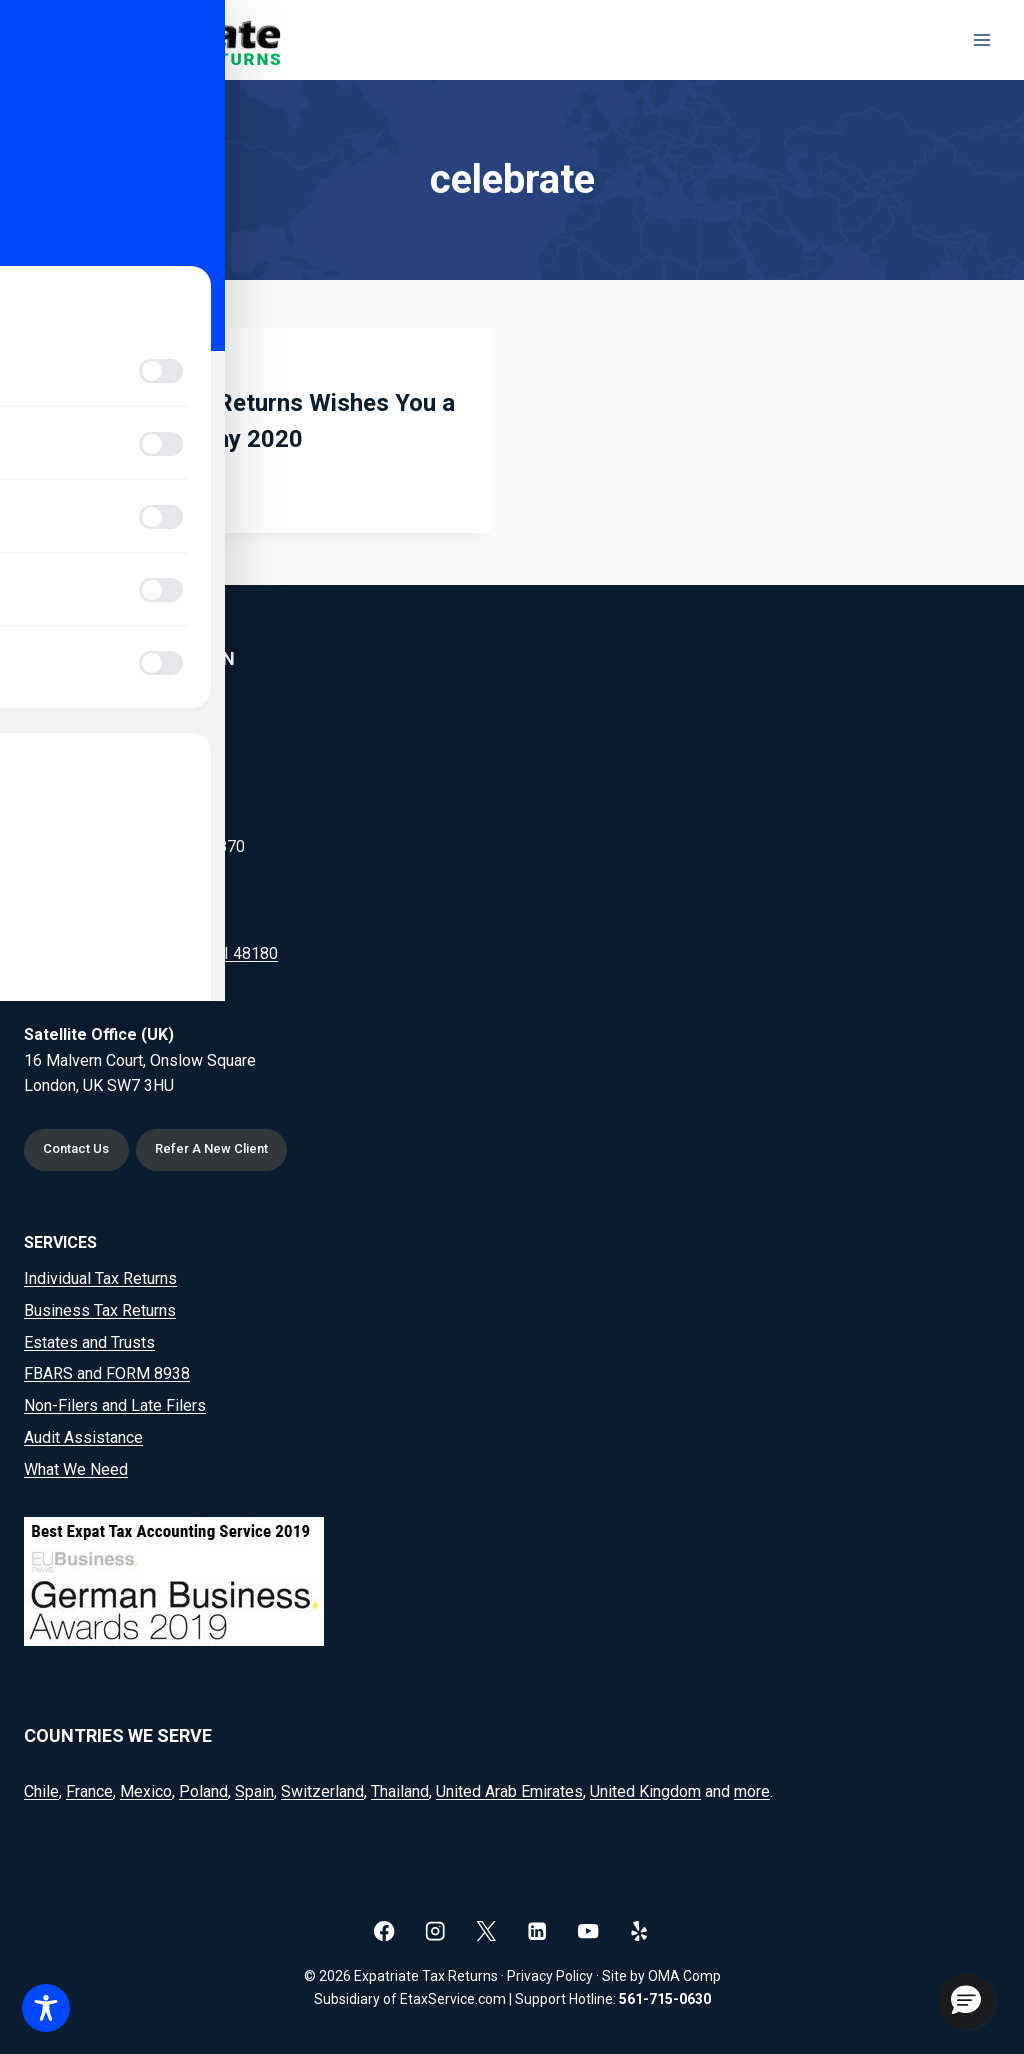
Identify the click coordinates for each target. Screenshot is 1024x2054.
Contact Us (80, 1148)
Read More (108, 488)
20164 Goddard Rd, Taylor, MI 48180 (151, 950)
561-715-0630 (665, 1999)
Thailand (400, 1791)
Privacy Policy (550, 1976)
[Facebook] (384, 1930)
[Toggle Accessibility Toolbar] (46, 2008)
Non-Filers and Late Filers (115, 1405)
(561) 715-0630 (131, 737)
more (752, 1791)
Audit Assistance (83, 1437)
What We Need (76, 1469)
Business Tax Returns (100, 1310)
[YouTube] (588, 1930)
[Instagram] (435, 1930)
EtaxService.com (453, 1999)
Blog (73, 369)
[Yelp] (639, 1930)
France (89, 1791)
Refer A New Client (223, 1148)
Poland (203, 1791)
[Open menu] (981, 39)
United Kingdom (645, 1791)
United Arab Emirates (509, 1791)
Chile (41, 1791)
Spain (254, 1791)
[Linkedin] (537, 1930)
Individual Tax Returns (100, 1278)
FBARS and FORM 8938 (107, 1373)
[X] (486, 1930)
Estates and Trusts (89, 1342)
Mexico (146, 1791)
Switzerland (322, 1791)
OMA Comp (684, 1976)
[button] (966, 2001)
